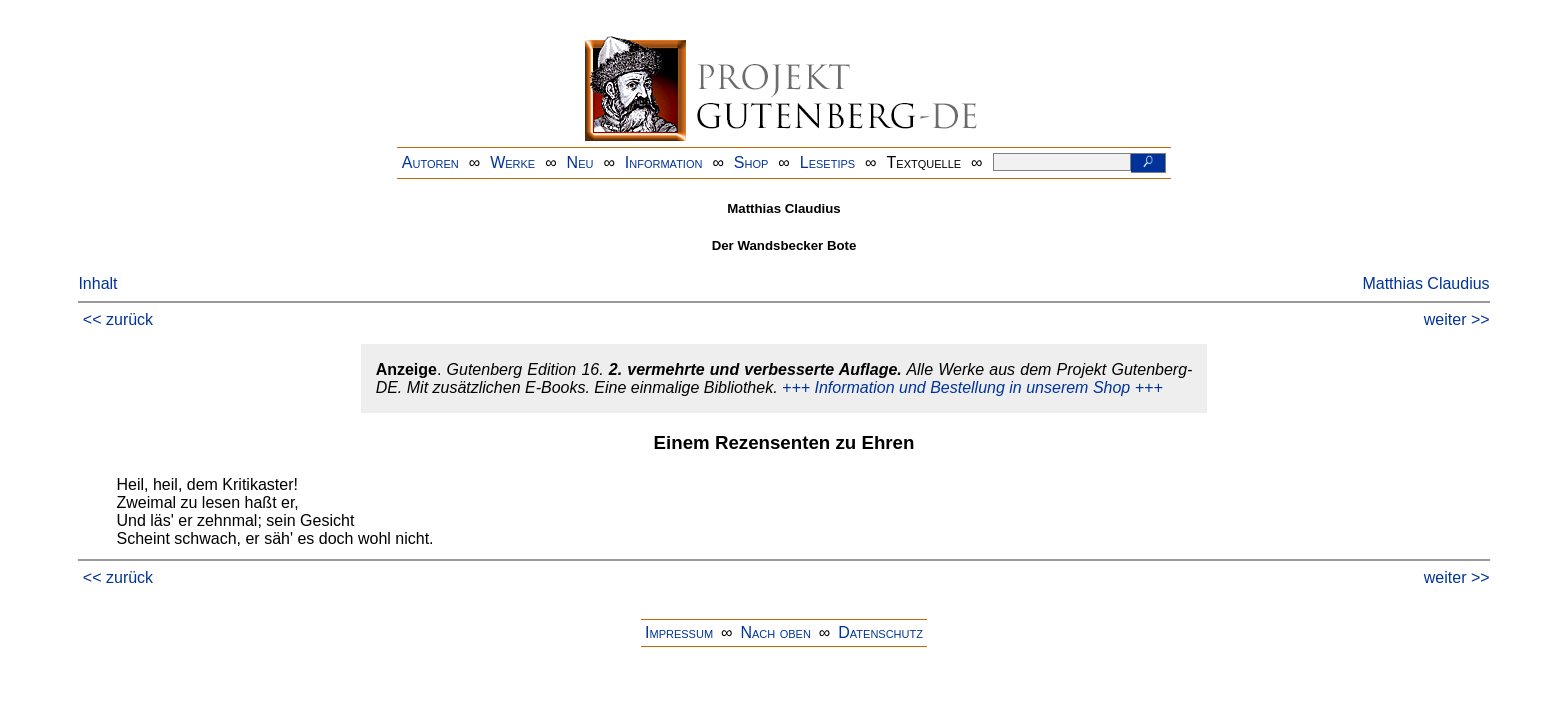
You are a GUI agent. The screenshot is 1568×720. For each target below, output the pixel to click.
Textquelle (924, 162)
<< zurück (118, 319)
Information (664, 162)
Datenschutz (880, 632)
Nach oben (775, 632)
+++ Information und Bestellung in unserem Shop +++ (972, 387)
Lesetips (827, 162)
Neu (580, 162)
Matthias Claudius (1425, 283)
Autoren (430, 162)
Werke (512, 162)
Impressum (679, 632)
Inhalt (97, 283)
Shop (751, 162)
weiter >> (1457, 319)
